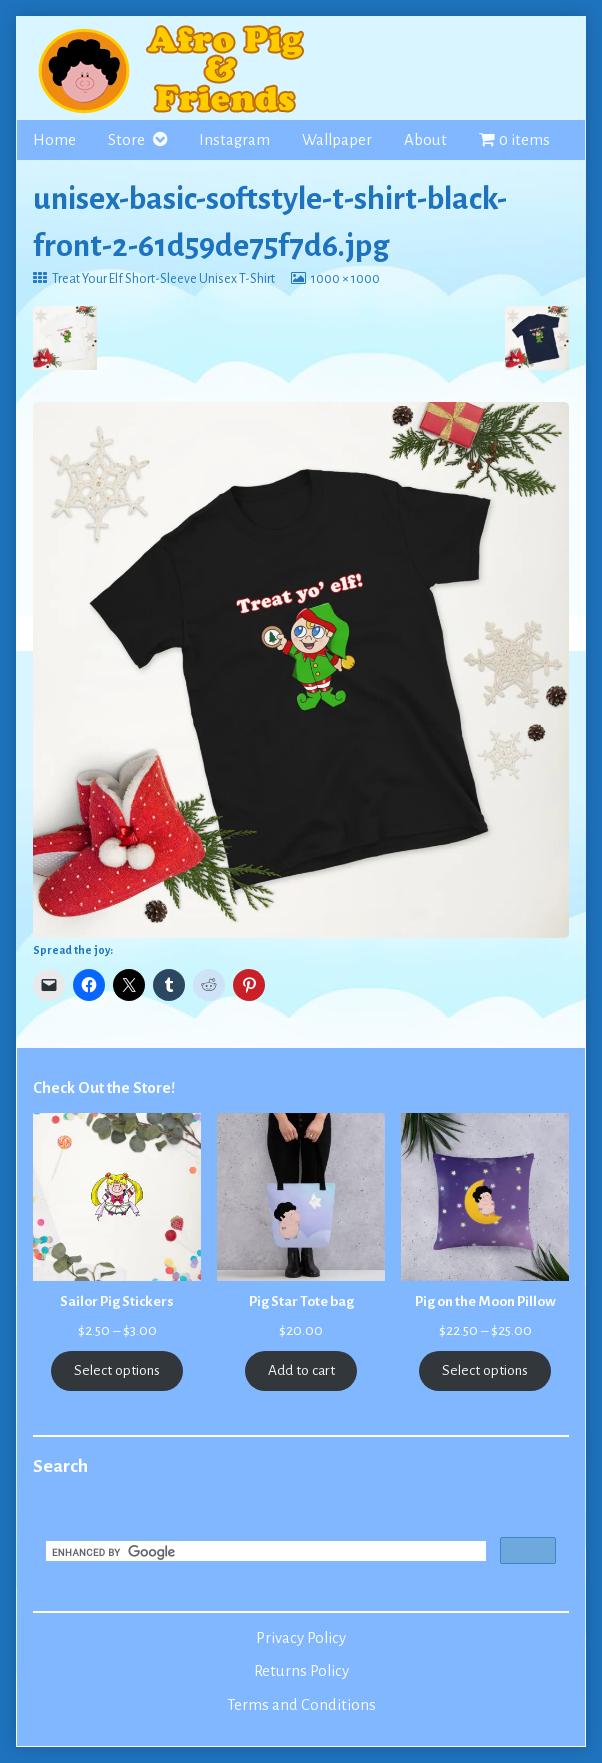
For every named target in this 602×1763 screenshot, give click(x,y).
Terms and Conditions (301, 1705)
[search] (264, 1553)
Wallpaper (337, 140)
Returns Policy (301, 1671)
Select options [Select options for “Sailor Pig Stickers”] (117, 1370)
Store (126, 140)
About (425, 140)
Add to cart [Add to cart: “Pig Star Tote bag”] (301, 1370)
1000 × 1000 (345, 279)
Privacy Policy (301, 1638)
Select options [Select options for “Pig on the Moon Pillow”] (485, 1370)
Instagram (234, 140)
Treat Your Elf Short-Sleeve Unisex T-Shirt (163, 279)
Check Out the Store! (104, 1088)
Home (54, 140)
